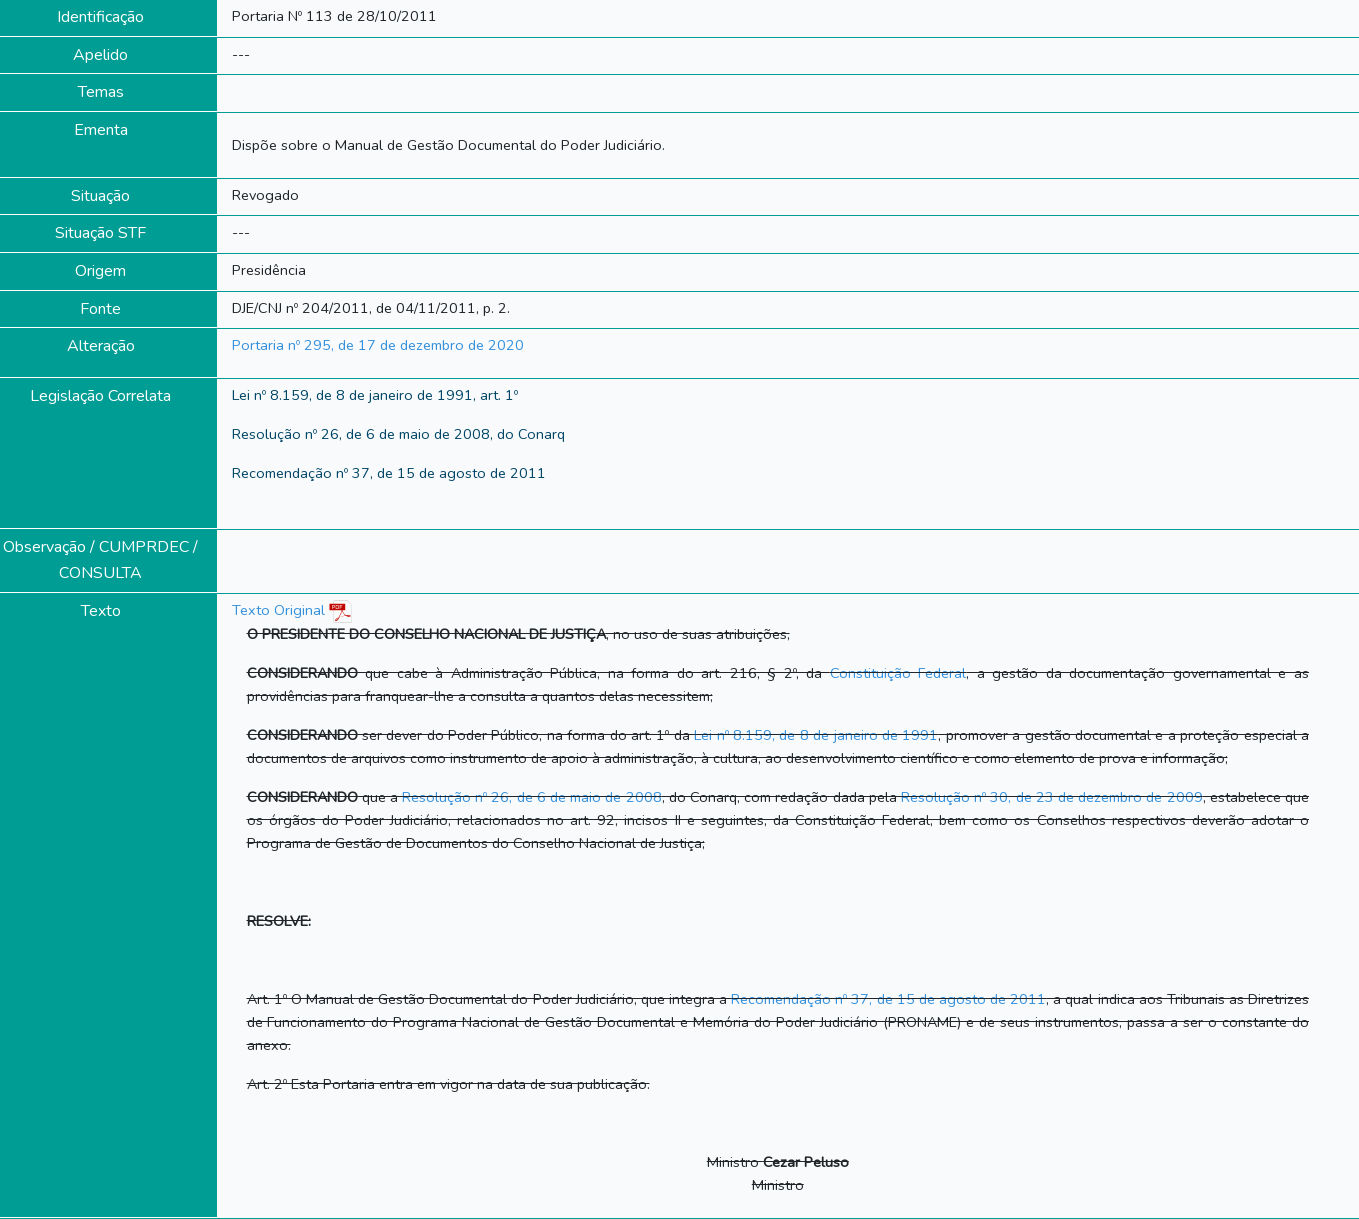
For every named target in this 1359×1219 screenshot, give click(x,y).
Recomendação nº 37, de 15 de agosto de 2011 (888, 999)
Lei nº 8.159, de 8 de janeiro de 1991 (816, 735)
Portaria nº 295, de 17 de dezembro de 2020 (378, 345)
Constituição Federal (898, 673)
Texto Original (278, 610)
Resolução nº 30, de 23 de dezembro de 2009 (1052, 797)
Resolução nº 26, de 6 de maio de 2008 (532, 797)
